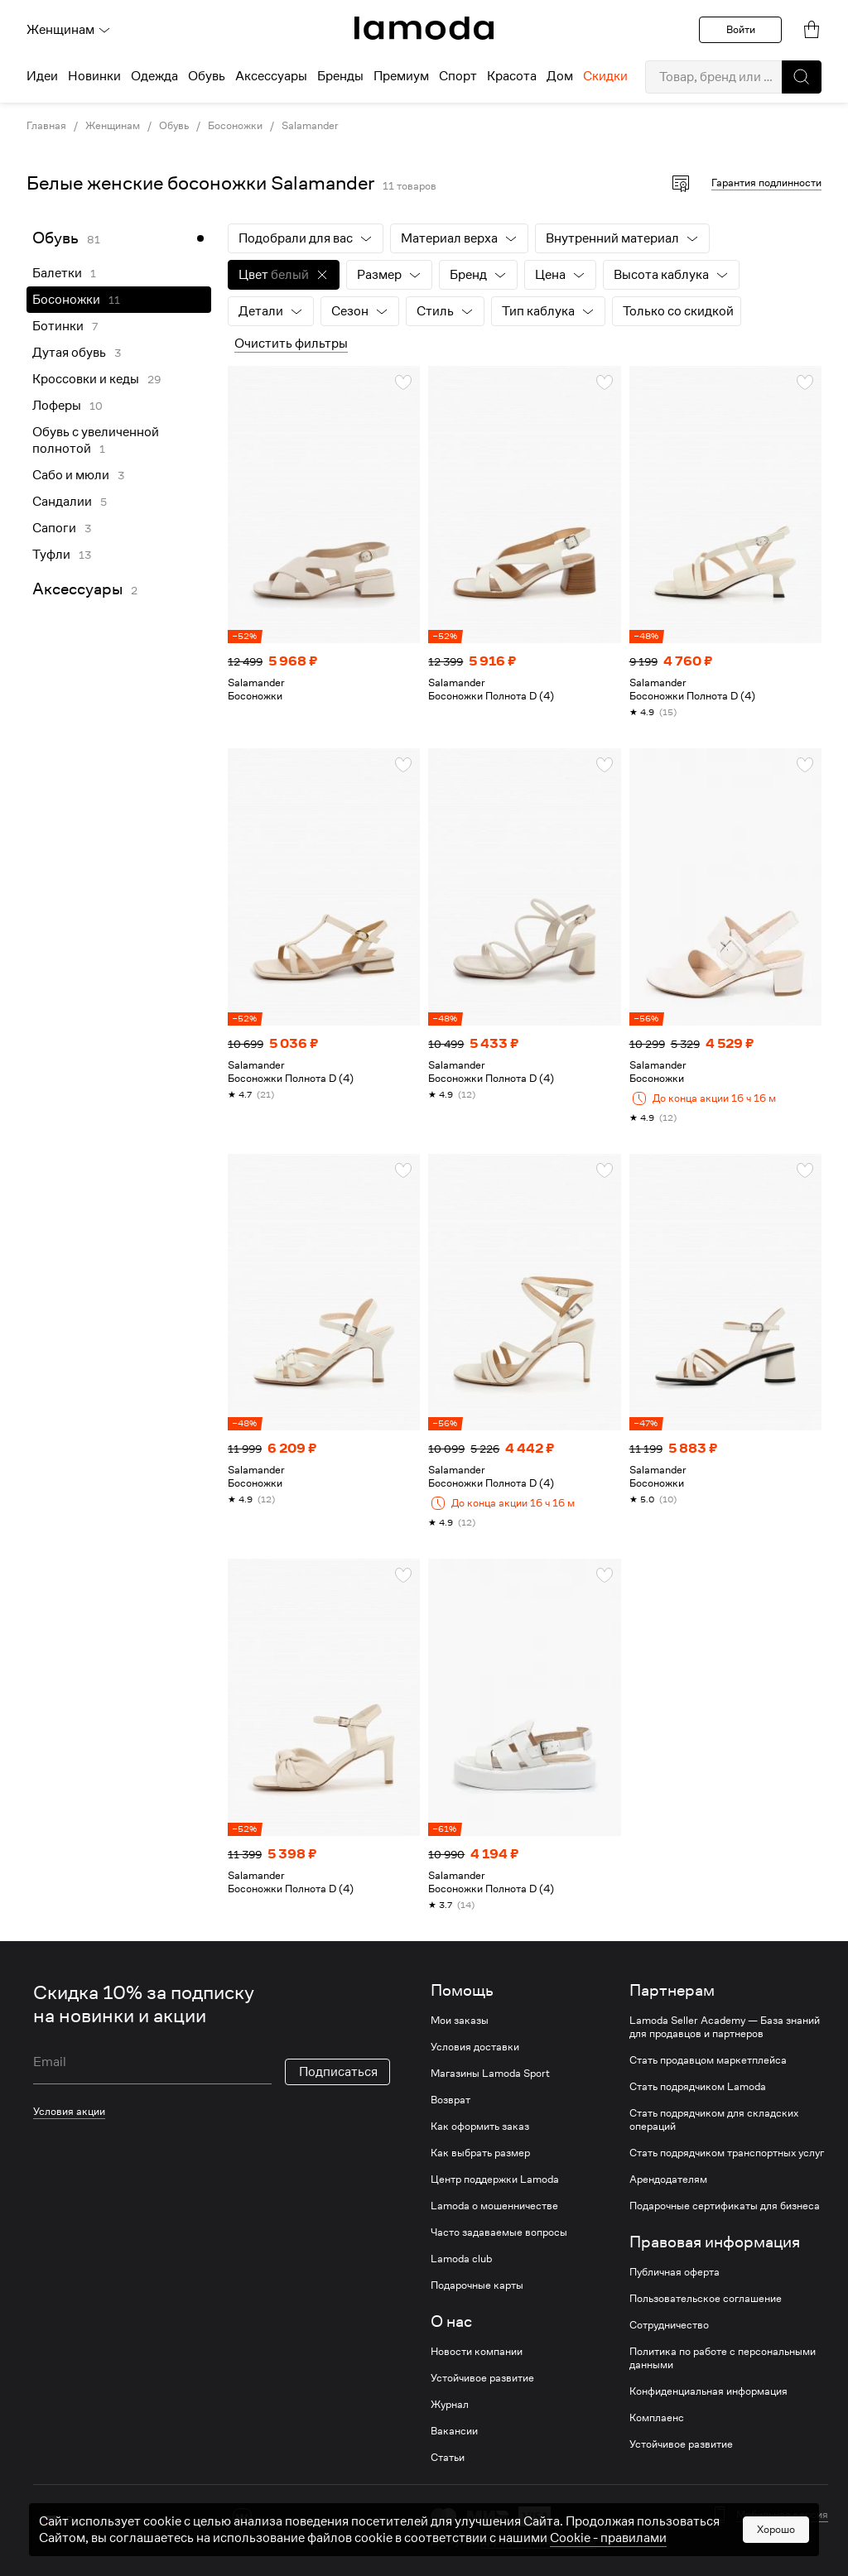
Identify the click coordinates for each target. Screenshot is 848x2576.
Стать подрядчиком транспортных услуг (726, 2153)
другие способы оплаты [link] (538, 2541)
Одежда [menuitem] (154, 76)
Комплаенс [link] (656, 2418)
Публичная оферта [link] (674, 2272)
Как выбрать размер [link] (480, 2153)
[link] (424, 28)
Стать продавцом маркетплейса (708, 2060)
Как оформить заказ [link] (480, 2126)
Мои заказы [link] (460, 2020)
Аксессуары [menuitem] (271, 76)
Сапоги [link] (54, 528)
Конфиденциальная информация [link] (708, 2391)
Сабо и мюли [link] (70, 475)
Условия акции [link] (69, 2111)
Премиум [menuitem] (401, 76)
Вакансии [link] (454, 2431)
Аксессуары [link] (77, 588)
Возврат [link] (450, 2100)
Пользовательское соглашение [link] (705, 2298)
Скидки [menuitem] (605, 76)
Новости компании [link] (477, 2351)
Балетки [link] (57, 273)
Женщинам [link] (112, 125)
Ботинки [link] (58, 326)
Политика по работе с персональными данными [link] (722, 2358)
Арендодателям (668, 2179)
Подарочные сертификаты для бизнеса (724, 2206)
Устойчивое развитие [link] (482, 2378)
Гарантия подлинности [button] (766, 182)
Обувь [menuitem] (206, 76)
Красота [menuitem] (512, 76)
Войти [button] (740, 29)
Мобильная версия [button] (782, 2514)
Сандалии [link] (62, 501)
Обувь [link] (174, 125)
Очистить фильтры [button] (291, 343)
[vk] (242, 2517)
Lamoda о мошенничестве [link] (494, 2206)
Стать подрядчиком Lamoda (697, 2086)
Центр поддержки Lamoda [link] (495, 2179)
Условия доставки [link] (475, 2047)
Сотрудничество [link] (669, 2325)
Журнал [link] (450, 2404)
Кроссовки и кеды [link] (85, 379)
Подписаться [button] (338, 2072)
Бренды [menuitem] (340, 76)
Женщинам (68, 30)
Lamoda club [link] (461, 2259)
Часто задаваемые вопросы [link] (499, 2232)
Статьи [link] (448, 2457)
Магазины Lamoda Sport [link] (490, 2073)
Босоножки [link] (235, 125)
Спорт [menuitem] (458, 76)
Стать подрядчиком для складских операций (713, 2120)
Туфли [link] (51, 554)
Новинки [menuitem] (94, 76)
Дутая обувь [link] (69, 352)
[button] (802, 77)
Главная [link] (46, 125)
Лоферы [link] (56, 405)
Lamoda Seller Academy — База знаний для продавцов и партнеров (724, 2027)
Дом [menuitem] (560, 76)
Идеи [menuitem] (42, 76)
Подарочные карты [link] (477, 2285)
